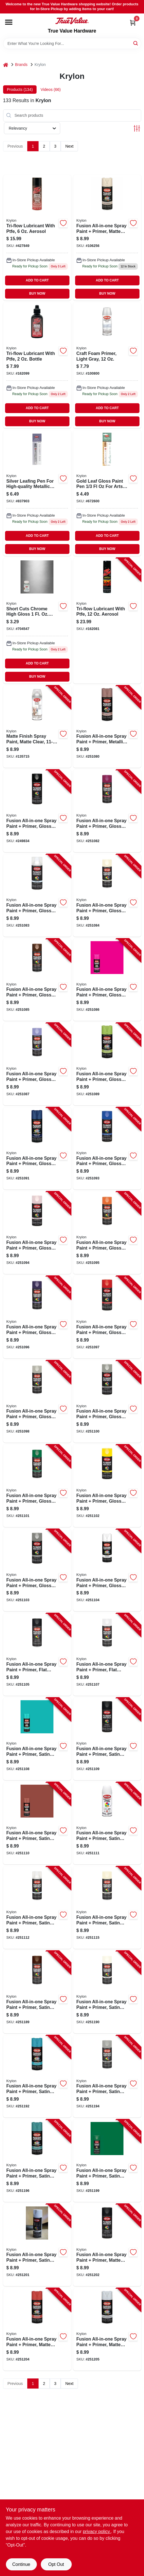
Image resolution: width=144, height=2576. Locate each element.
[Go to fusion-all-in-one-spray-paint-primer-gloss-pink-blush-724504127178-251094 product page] (37, 1232)
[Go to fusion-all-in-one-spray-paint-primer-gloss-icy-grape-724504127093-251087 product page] (37, 1064)
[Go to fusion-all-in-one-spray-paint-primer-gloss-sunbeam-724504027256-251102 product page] (107, 1486)
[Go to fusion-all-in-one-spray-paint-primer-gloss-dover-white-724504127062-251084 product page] (107, 895)
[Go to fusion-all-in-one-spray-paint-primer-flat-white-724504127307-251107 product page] (107, 1654)
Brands (21, 64)
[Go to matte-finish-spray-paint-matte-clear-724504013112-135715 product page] (37, 727)
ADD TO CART (37, 280)
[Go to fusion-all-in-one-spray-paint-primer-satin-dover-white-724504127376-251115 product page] (107, 1907)
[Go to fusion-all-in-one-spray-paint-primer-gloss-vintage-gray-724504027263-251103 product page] (37, 1570)
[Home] (5, 65)
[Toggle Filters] (137, 128)
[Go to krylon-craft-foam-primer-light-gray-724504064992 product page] (107, 365)
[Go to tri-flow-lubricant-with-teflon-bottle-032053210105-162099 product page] (37, 365)
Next (69, 146)
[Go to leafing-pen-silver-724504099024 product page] (37, 493)
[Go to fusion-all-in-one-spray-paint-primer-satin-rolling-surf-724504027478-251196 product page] (37, 2160)
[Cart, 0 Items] (133, 23)
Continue (21, 2564)
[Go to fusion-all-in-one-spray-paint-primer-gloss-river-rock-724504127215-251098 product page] (37, 1401)
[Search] (136, 43)
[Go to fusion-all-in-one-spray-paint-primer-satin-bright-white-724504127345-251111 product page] (107, 1823)
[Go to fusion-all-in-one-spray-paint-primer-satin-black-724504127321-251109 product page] (107, 1739)
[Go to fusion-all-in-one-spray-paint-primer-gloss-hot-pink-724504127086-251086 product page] (107, 980)
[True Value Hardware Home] (72, 20)
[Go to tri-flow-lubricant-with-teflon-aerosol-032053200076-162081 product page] (107, 621)
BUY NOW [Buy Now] (37, 293)
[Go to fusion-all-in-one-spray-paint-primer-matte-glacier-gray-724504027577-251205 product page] (107, 2329)
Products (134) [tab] (20, 89)
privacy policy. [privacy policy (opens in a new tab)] (97, 2531)
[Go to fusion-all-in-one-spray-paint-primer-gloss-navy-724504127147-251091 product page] (37, 1148)
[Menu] (8, 22)
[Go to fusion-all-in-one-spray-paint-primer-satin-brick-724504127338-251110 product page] (37, 1823)
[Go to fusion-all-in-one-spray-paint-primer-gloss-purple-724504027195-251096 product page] (37, 1317)
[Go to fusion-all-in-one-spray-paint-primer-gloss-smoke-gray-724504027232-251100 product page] (107, 1401)
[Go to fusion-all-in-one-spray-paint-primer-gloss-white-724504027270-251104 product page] (107, 1570)
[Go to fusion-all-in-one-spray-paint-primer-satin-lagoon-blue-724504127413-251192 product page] (37, 2076)
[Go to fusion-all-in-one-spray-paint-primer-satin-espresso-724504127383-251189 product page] (37, 1992)
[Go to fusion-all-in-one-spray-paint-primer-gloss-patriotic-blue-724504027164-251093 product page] (107, 1148)
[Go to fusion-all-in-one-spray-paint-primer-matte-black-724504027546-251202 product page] (107, 2245)
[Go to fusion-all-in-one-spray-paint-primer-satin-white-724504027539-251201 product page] (37, 2245)
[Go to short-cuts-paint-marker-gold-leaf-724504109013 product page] (107, 493)
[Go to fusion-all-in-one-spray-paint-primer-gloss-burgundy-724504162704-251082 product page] (107, 811)
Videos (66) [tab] (50, 89)
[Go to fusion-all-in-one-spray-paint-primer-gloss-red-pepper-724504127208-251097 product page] (107, 1317)
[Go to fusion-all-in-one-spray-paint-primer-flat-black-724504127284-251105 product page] (37, 1654)
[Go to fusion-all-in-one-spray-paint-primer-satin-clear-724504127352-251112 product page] (37, 1907)
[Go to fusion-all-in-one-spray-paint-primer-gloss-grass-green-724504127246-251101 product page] (37, 1486)
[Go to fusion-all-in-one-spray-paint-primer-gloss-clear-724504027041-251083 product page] (37, 895)
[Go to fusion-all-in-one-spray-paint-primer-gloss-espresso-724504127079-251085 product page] (37, 980)
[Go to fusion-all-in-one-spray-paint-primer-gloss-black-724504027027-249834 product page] (37, 811)
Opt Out (56, 2564)
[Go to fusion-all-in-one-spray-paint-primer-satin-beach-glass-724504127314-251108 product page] (37, 1739)
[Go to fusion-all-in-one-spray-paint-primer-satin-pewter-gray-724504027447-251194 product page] (107, 2076)
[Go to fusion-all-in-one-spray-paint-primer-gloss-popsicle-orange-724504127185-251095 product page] (107, 1232)
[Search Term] (72, 43)
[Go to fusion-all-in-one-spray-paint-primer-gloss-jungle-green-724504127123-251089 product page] (107, 1064)
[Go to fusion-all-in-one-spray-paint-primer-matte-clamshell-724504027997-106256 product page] (107, 238)
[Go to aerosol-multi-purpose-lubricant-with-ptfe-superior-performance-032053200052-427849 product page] (37, 238)
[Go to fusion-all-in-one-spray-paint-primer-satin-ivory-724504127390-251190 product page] (107, 1992)
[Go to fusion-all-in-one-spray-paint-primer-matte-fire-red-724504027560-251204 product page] (37, 2329)
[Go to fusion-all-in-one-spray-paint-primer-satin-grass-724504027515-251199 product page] (107, 2160)
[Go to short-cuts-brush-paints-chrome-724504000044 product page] (37, 621)
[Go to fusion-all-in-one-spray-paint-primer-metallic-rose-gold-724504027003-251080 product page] (107, 727)
